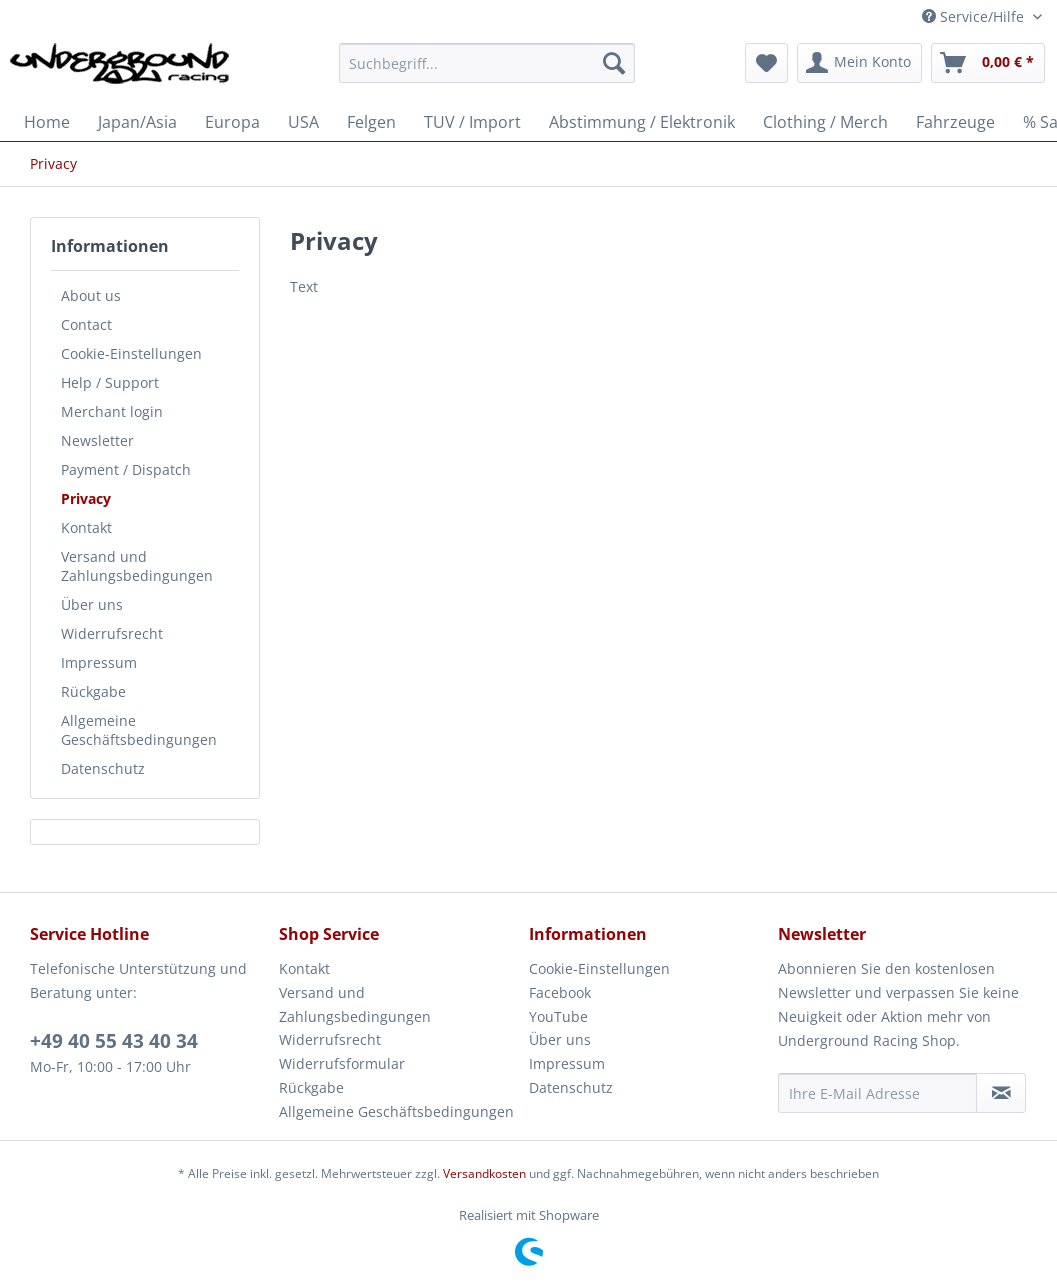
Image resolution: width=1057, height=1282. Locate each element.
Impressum (99, 662)
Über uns (92, 604)
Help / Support (110, 382)
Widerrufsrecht (112, 633)
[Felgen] (371, 122)
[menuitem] (487, 72)
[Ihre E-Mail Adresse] (877, 1093)
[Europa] (232, 122)
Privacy (86, 498)
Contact (86, 324)
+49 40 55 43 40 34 (114, 1041)
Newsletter (97, 440)
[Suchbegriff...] (487, 63)
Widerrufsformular (342, 1063)
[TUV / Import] (472, 122)
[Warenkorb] (988, 63)
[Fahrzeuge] (955, 122)
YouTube (558, 1016)
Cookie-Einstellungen (131, 353)
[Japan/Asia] (137, 122)
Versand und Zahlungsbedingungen (137, 566)
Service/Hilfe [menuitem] (975, 16)
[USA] (303, 122)
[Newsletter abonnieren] (1001, 1093)
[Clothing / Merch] (825, 122)
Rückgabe (93, 691)
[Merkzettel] (766, 63)
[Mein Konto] (859, 63)
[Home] (47, 122)
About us (91, 295)
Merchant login (112, 411)
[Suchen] (614, 63)
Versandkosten (484, 1173)
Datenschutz (103, 768)
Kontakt (86, 527)
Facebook (560, 992)
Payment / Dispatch (126, 469)
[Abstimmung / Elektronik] (642, 122)
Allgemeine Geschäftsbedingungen (139, 730)
